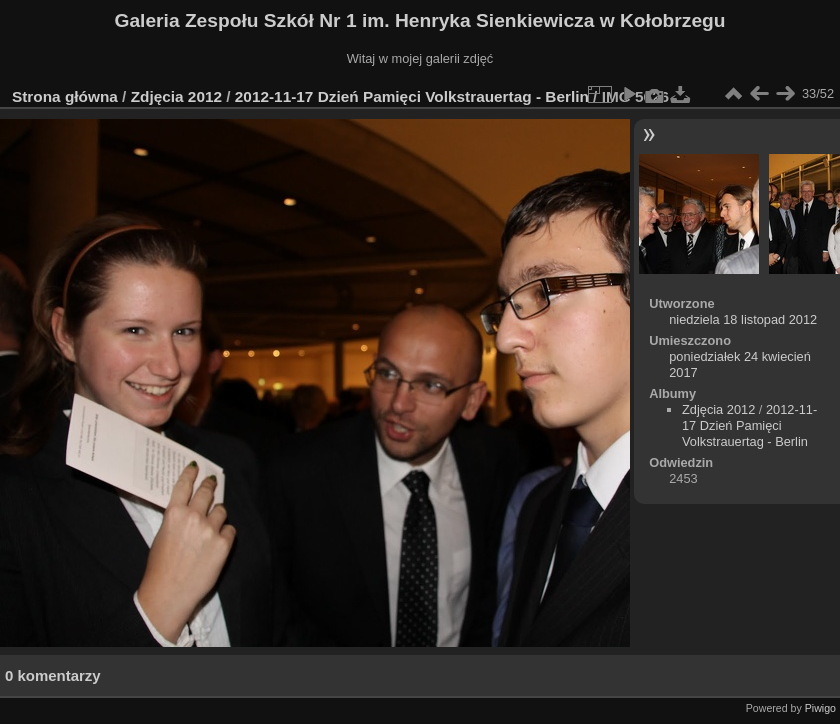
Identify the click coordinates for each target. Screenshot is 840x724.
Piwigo (820, 708)
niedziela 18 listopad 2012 (743, 319)
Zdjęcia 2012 (176, 96)
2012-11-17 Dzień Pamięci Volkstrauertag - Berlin (412, 96)
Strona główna (65, 96)
